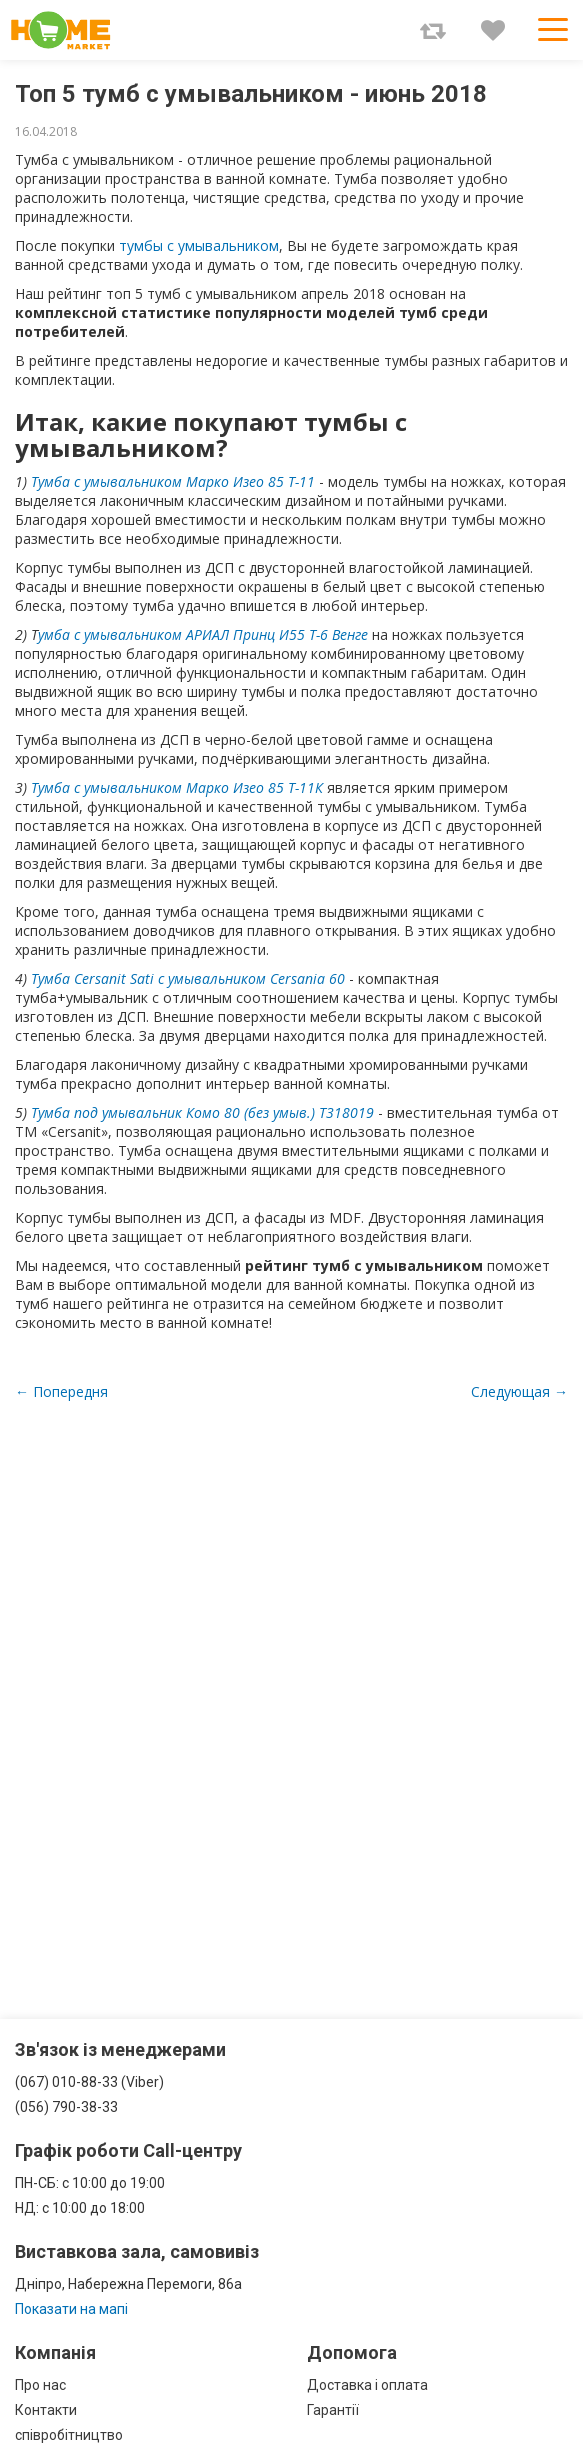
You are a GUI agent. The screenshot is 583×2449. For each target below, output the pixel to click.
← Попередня (61, 1391)
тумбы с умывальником (199, 245)
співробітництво (69, 2435)
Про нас (40, 2385)
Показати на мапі (71, 2309)
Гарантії (333, 2410)
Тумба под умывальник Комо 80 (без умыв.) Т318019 (202, 1112)
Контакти (46, 2410)
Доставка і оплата (367, 2385)
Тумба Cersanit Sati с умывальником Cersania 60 (188, 978)
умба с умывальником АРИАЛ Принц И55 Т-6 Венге (203, 634)
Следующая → (519, 1391)
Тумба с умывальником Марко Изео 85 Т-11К (177, 787)
